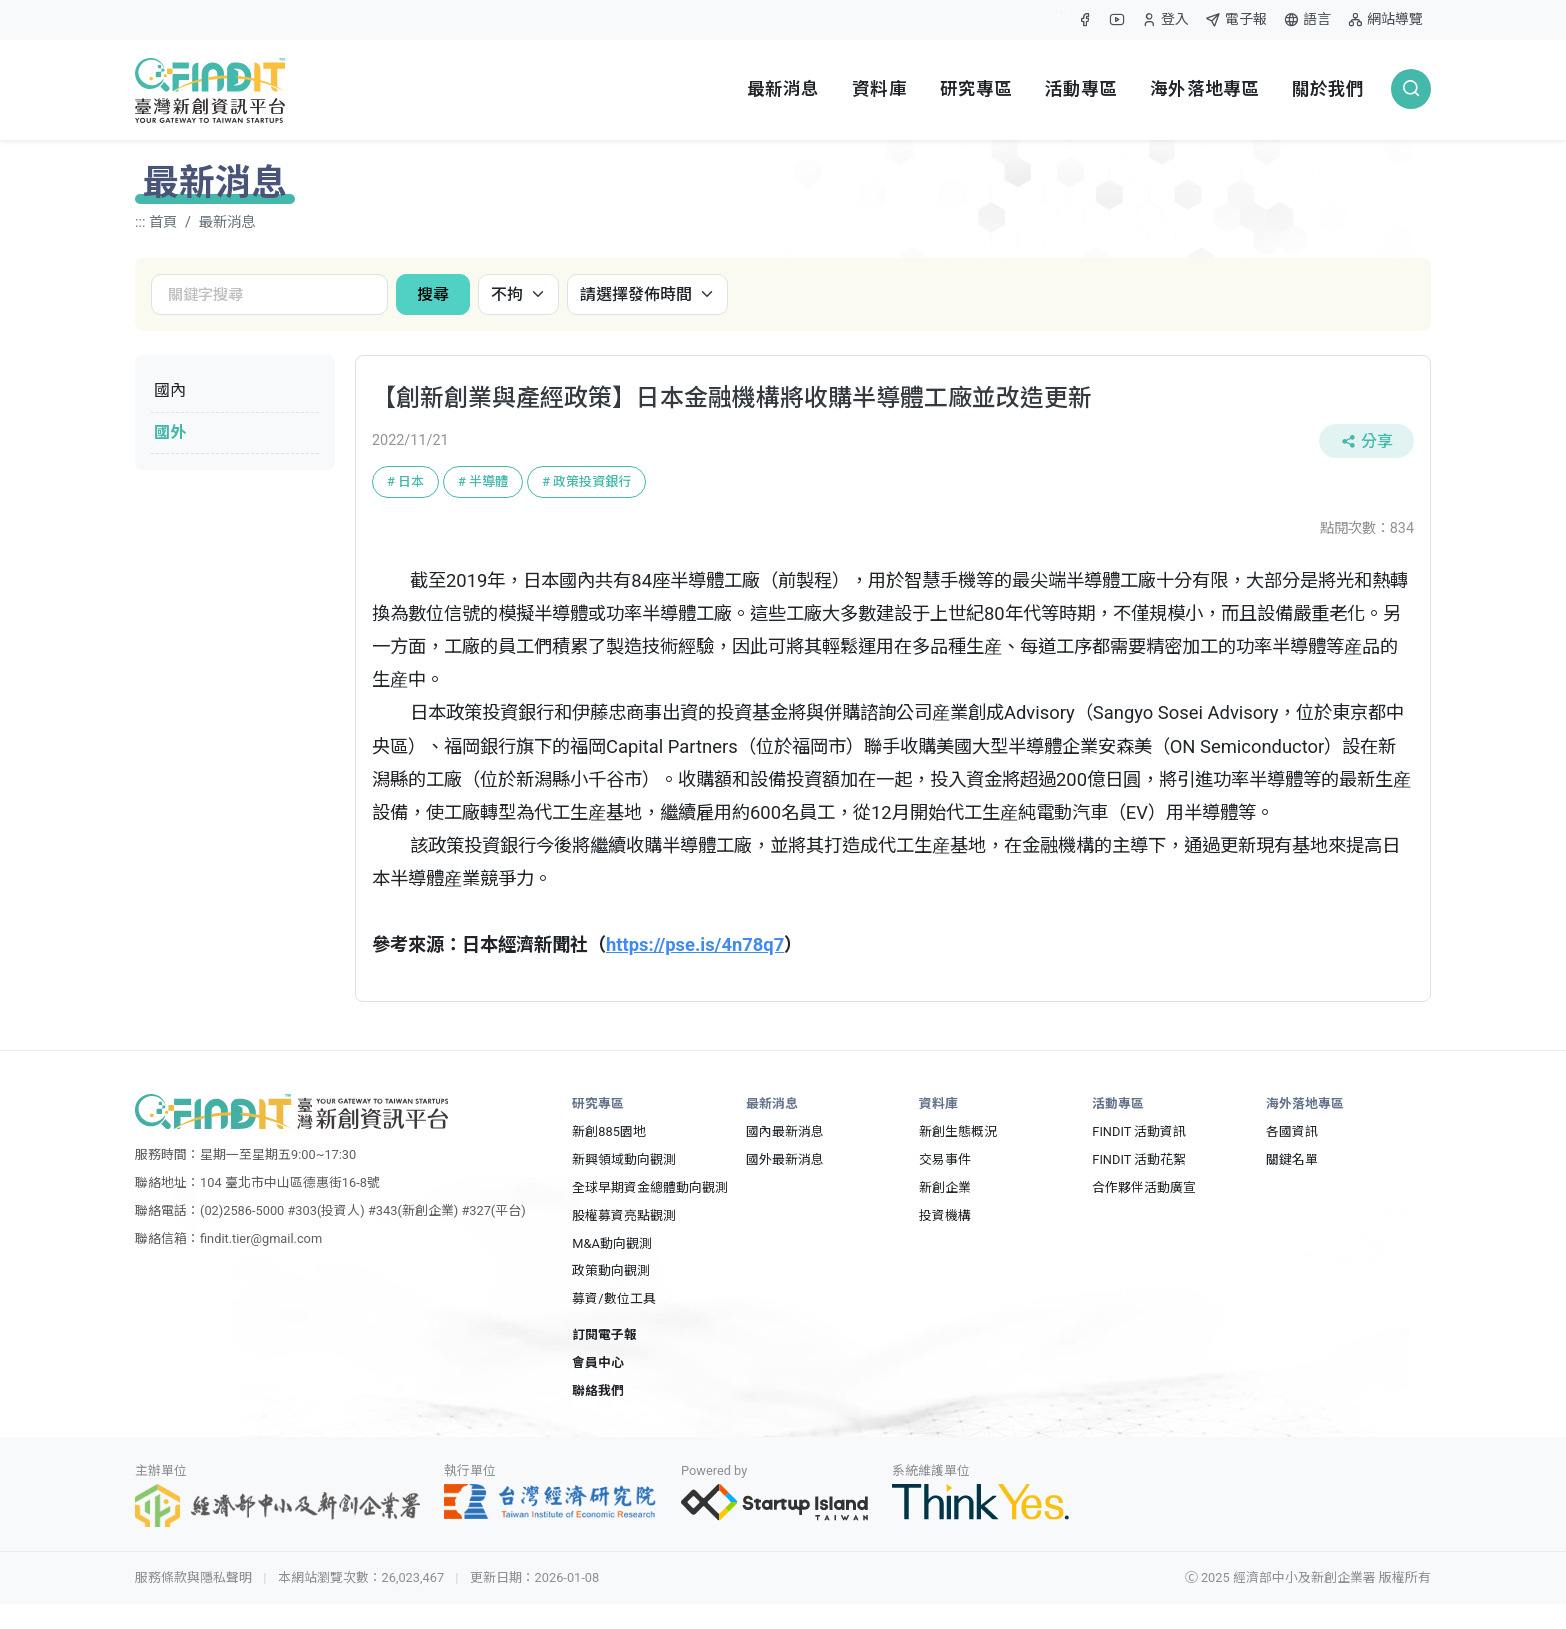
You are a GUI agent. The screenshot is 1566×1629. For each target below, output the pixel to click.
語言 (1307, 19)
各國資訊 (1292, 1131)
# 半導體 (483, 481)
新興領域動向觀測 (624, 1159)
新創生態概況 (958, 1131)
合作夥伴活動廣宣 (1144, 1187)
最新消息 (783, 89)
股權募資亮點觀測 (624, 1215)
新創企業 (945, 1187)
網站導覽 (1385, 19)
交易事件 (945, 1159)
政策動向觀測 (611, 1270)
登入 (1164, 24)
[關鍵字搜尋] (269, 294)
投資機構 (945, 1215)
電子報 (1236, 19)
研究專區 (976, 89)
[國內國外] (518, 294)
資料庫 (879, 89)
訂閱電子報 (604, 1334)
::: (1063, 11)
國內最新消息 (785, 1131)
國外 (170, 432)
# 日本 (405, 481)
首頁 (163, 222)
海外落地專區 (1204, 89)
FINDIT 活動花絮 (1139, 1159)
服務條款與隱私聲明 (193, 1577)
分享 (1366, 441)
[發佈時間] (647, 294)
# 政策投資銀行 (586, 481)
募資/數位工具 (613, 1298)
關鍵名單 (1292, 1159)
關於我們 (1328, 89)
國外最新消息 (785, 1159)
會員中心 (598, 1362)
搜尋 (433, 294)
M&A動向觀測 (611, 1243)
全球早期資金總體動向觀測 (650, 1187)
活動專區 (1081, 89)
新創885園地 (609, 1131)
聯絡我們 (598, 1390)
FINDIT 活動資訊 (1139, 1131)
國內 (170, 390)
